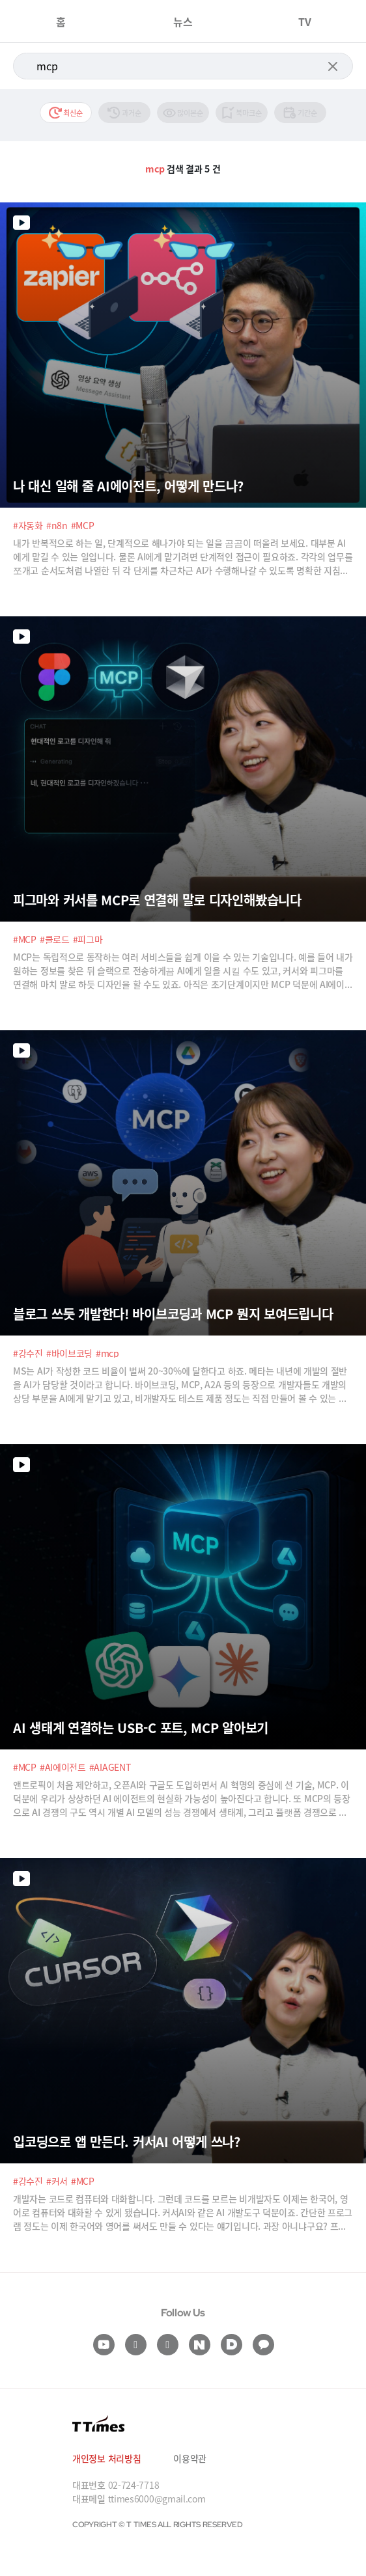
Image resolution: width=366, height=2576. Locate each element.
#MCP (82, 525)
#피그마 (88, 939)
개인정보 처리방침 (106, 2458)
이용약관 (189, 2458)
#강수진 (28, 1353)
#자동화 (28, 525)
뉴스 (183, 21)
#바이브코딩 (69, 1353)
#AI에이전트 (63, 1767)
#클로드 (55, 939)
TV (304, 21)
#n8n (57, 525)
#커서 (57, 2180)
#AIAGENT (110, 1767)
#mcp (107, 1353)
